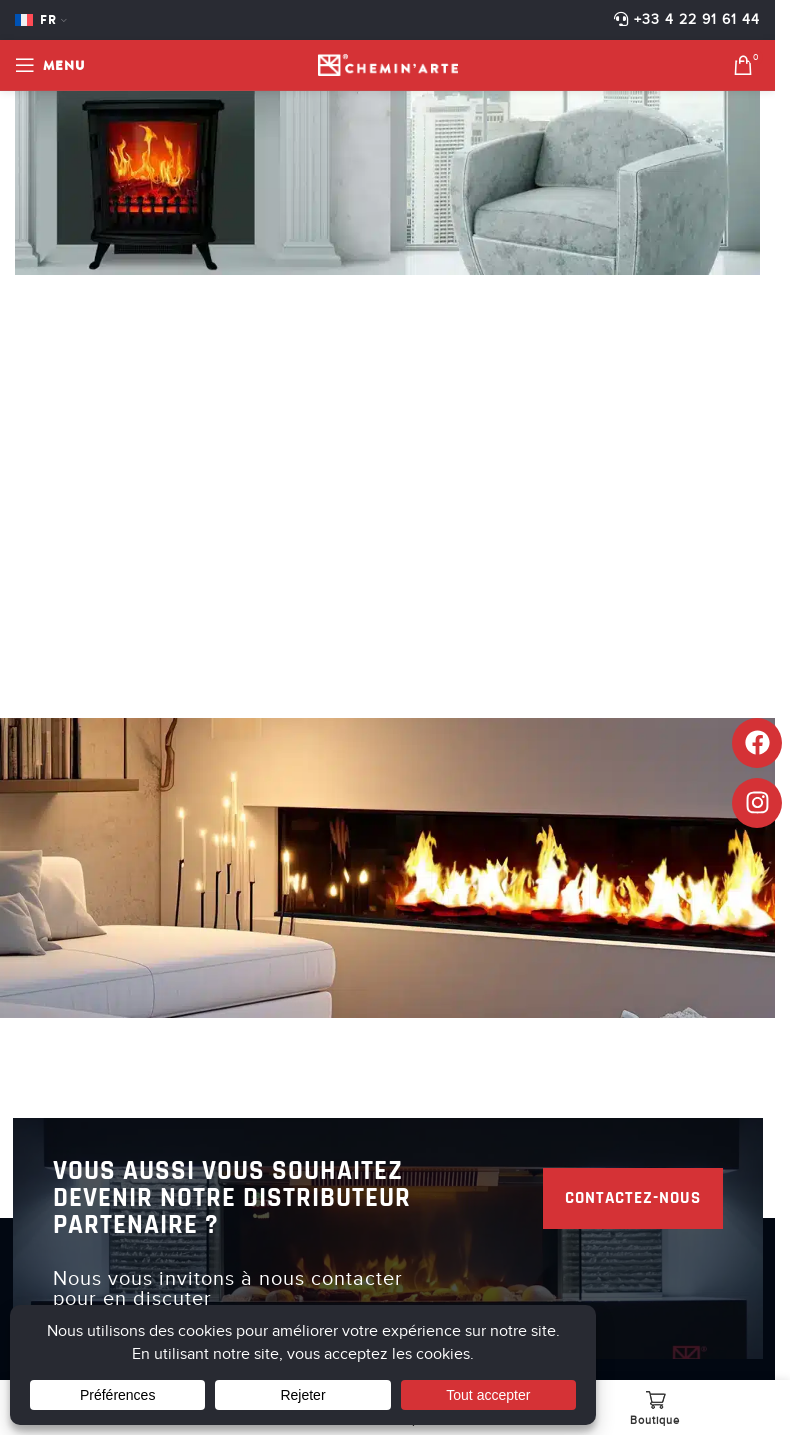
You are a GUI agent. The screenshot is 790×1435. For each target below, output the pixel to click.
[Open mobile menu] (50, 65)
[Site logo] (388, 64)
